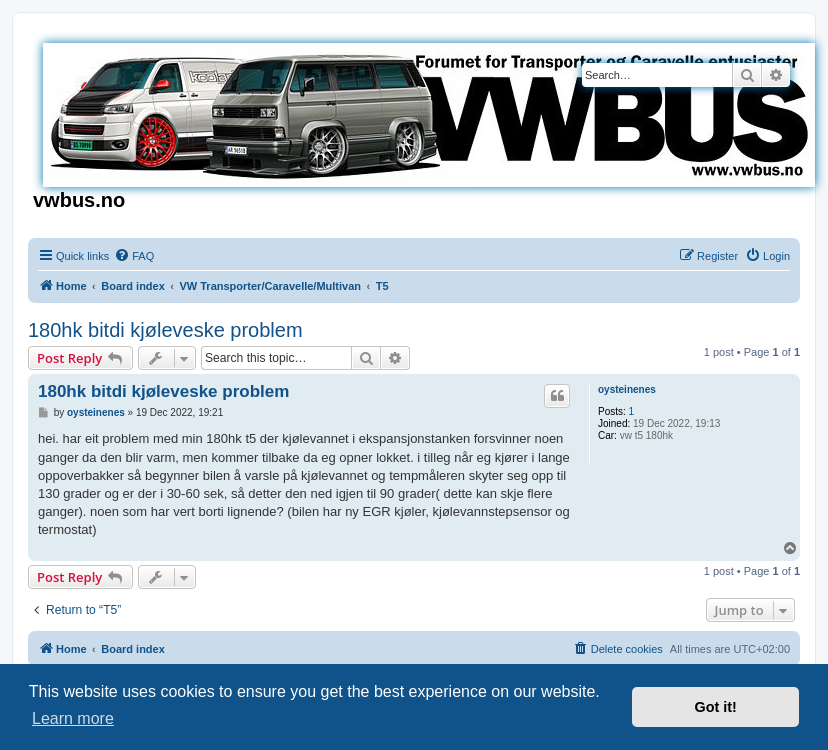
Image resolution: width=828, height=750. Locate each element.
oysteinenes (627, 389)
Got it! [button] (716, 707)
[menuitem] (134, 256)
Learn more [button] (73, 718)
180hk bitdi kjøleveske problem (165, 330)
